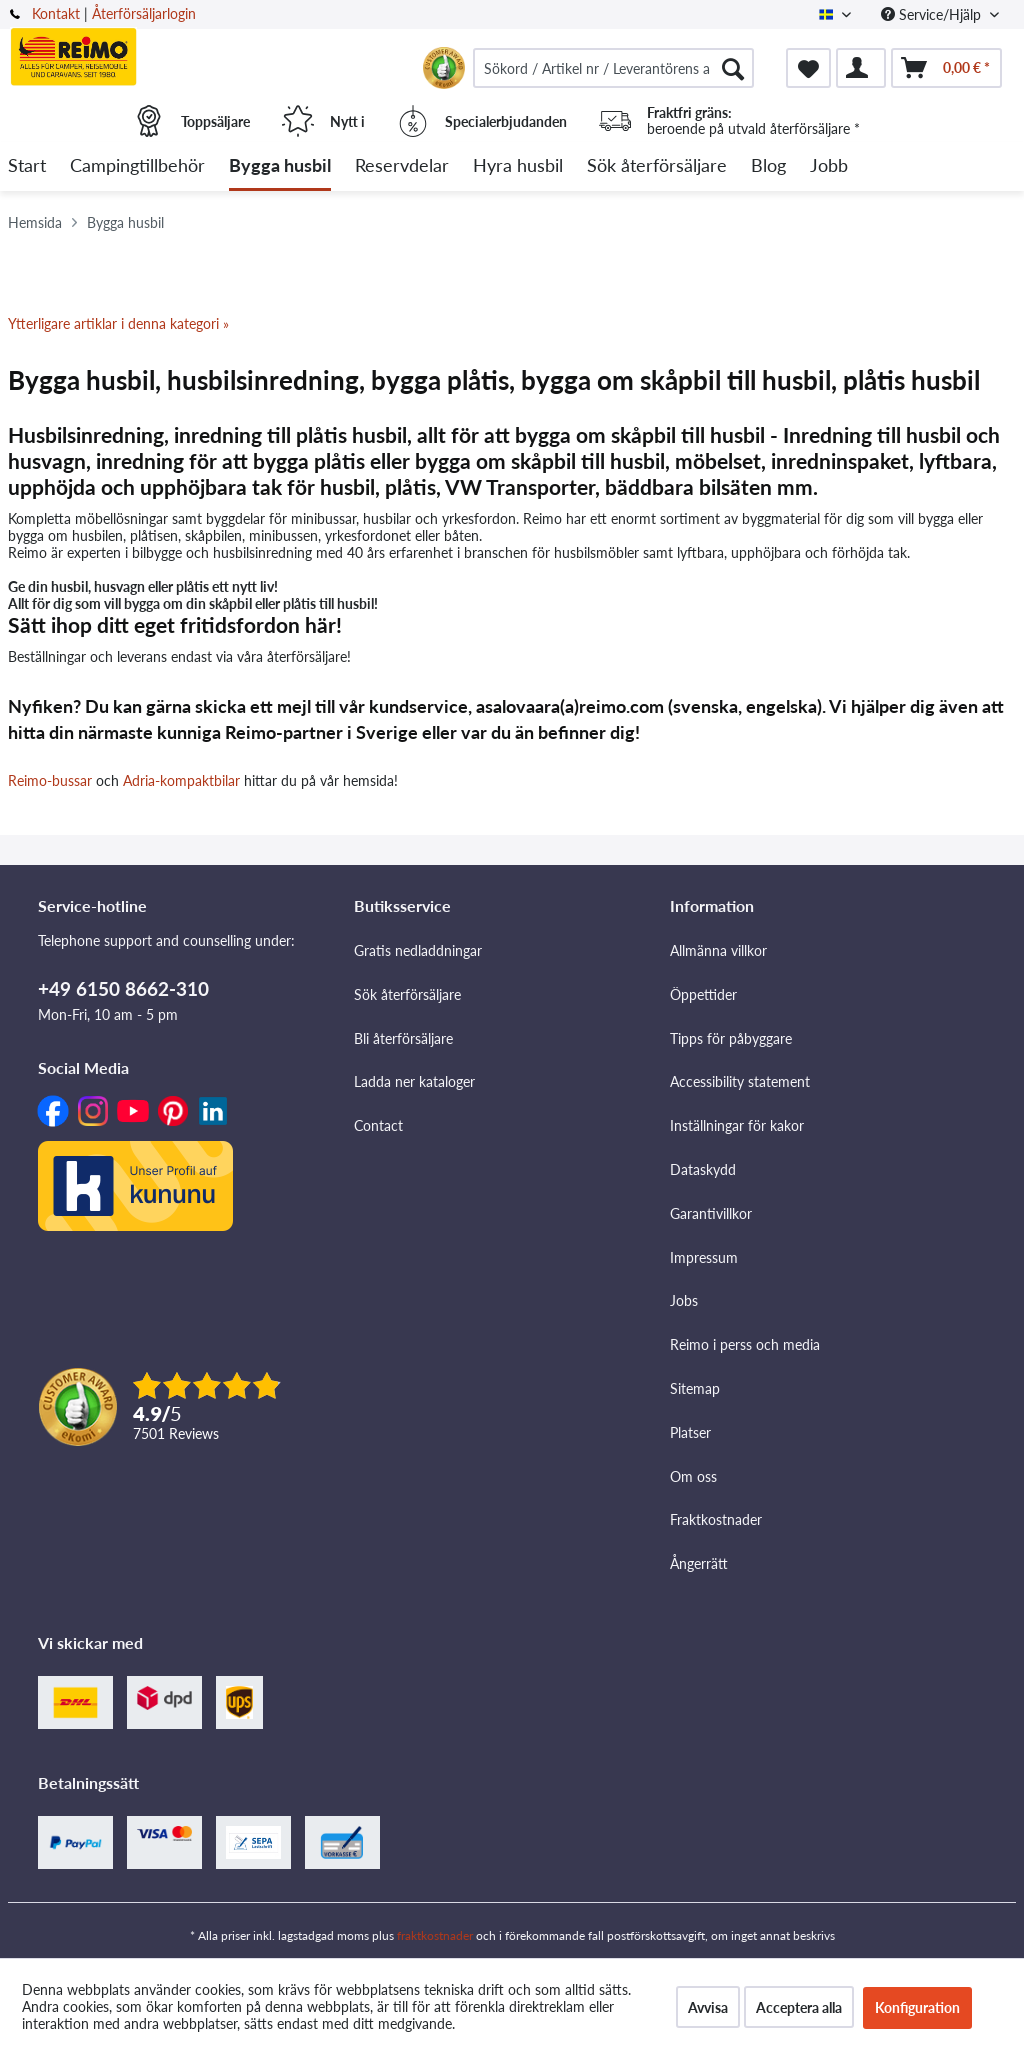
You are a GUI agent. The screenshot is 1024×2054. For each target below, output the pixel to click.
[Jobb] (829, 166)
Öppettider (703, 994)
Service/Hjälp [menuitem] (933, 14)
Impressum (704, 1257)
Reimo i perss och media (745, 1344)
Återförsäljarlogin (144, 13)
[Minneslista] (808, 68)
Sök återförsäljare (407, 994)
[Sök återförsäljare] (657, 166)
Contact (378, 1125)
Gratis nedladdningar (418, 950)
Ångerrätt (699, 1563)
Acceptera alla (799, 2007)
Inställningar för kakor (737, 1125)
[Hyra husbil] (518, 166)
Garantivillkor (711, 1213)
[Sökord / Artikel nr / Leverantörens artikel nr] (613, 68)
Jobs (684, 1300)
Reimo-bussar (50, 780)
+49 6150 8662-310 (123, 988)
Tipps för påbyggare (731, 1038)
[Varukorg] (946, 68)
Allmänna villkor (718, 950)
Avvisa (708, 2007)
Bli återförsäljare (403, 1038)
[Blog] (768, 166)
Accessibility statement (740, 1081)
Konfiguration (917, 2007)
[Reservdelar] (402, 166)
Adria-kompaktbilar (181, 780)
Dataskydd (703, 1169)
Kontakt (56, 13)
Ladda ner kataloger (414, 1081)
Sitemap (695, 1388)
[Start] (27, 166)
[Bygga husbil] (280, 166)
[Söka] (733, 68)
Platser (690, 1432)
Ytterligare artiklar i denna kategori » (118, 323)
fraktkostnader (435, 1935)
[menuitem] (613, 68)
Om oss (693, 1476)
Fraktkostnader (716, 1519)
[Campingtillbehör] (137, 166)
